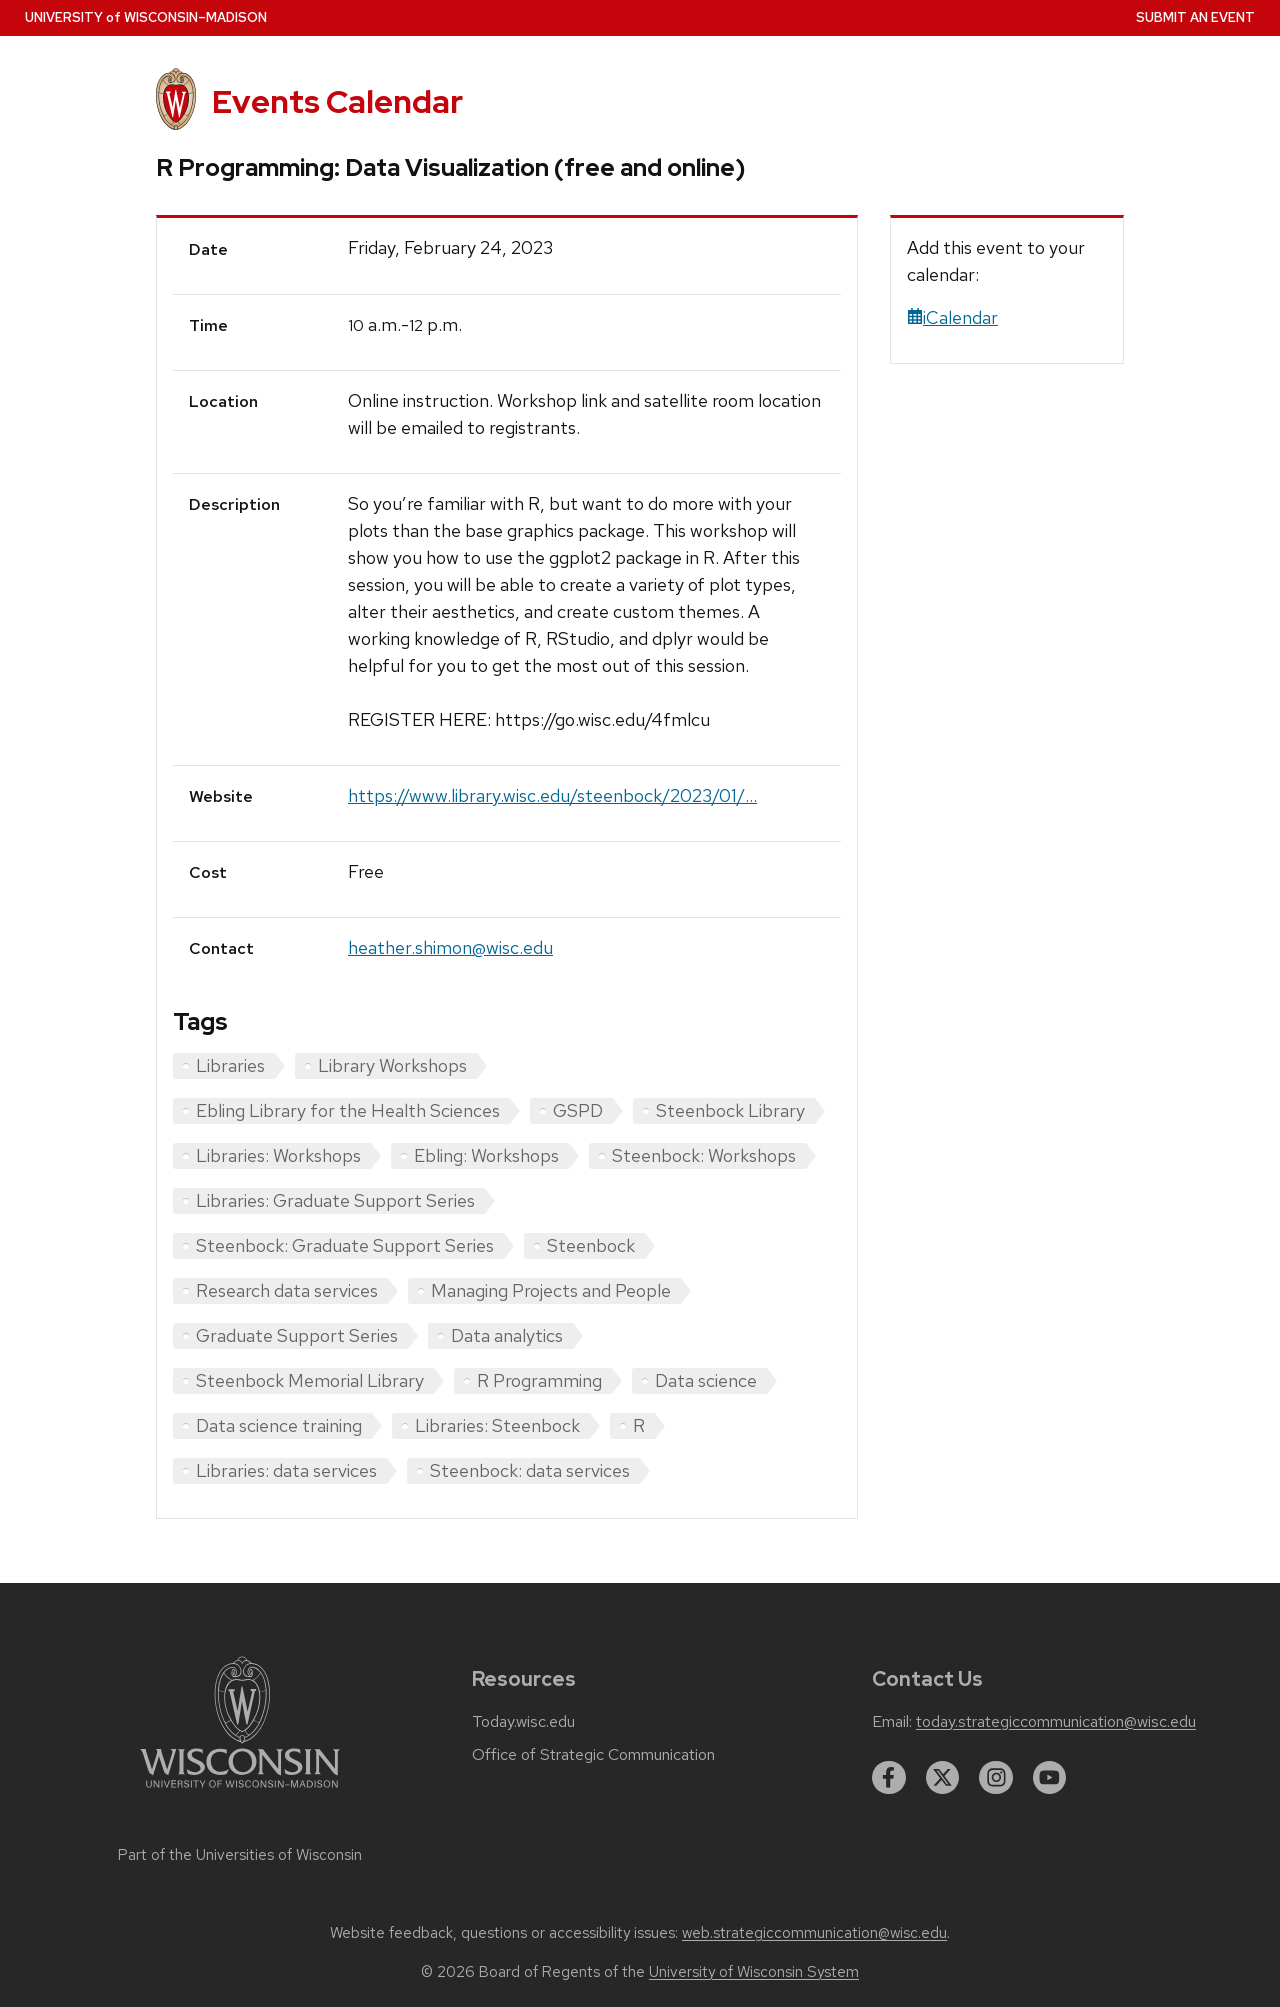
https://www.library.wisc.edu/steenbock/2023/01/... (552, 795)
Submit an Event (1195, 17)
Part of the (240, 1855)
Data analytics (507, 1335)
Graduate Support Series (297, 1335)
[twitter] (943, 1778)
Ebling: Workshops (486, 1155)
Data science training (279, 1425)
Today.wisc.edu (523, 1722)
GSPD (578, 1110)
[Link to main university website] (240, 1791)
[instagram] (996, 1778)
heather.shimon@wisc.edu (450, 947)
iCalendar (952, 317)
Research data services (287, 1290)
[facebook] (889, 1778)
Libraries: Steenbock (497, 1425)
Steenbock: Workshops (704, 1155)
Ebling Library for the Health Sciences (348, 1110)
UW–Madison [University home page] (146, 17)
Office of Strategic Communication (593, 1755)
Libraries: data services (286, 1470)
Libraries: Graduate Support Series (335, 1200)
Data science (706, 1380)
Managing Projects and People (551, 1290)
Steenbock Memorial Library (310, 1380)
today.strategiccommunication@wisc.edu (1056, 1722)
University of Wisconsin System (754, 1972)
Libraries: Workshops (278, 1155)
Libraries (230, 1065)
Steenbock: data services (530, 1470)
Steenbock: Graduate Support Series (345, 1245)
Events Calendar (337, 101)
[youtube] (1050, 1778)
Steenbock (591, 1245)
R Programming (539, 1380)
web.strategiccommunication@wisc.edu (814, 1933)
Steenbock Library (730, 1110)
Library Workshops (392, 1065)
